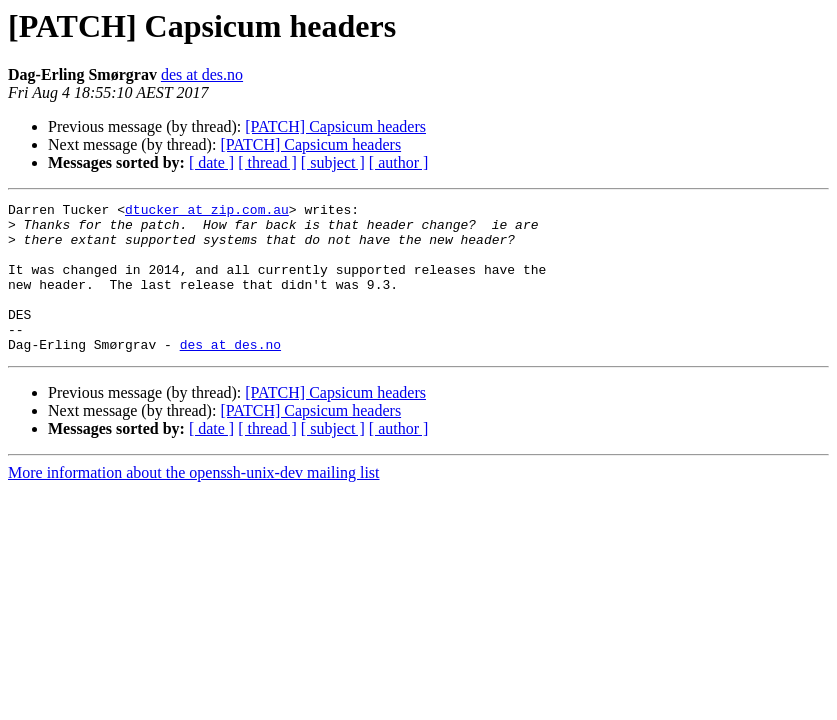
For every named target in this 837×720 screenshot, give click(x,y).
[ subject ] (333, 162)
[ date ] (211, 162)
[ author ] (399, 162)
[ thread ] (267, 162)
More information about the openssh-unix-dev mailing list (194, 502)
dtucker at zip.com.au (207, 212)
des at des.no (202, 74)
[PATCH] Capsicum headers (335, 126)
